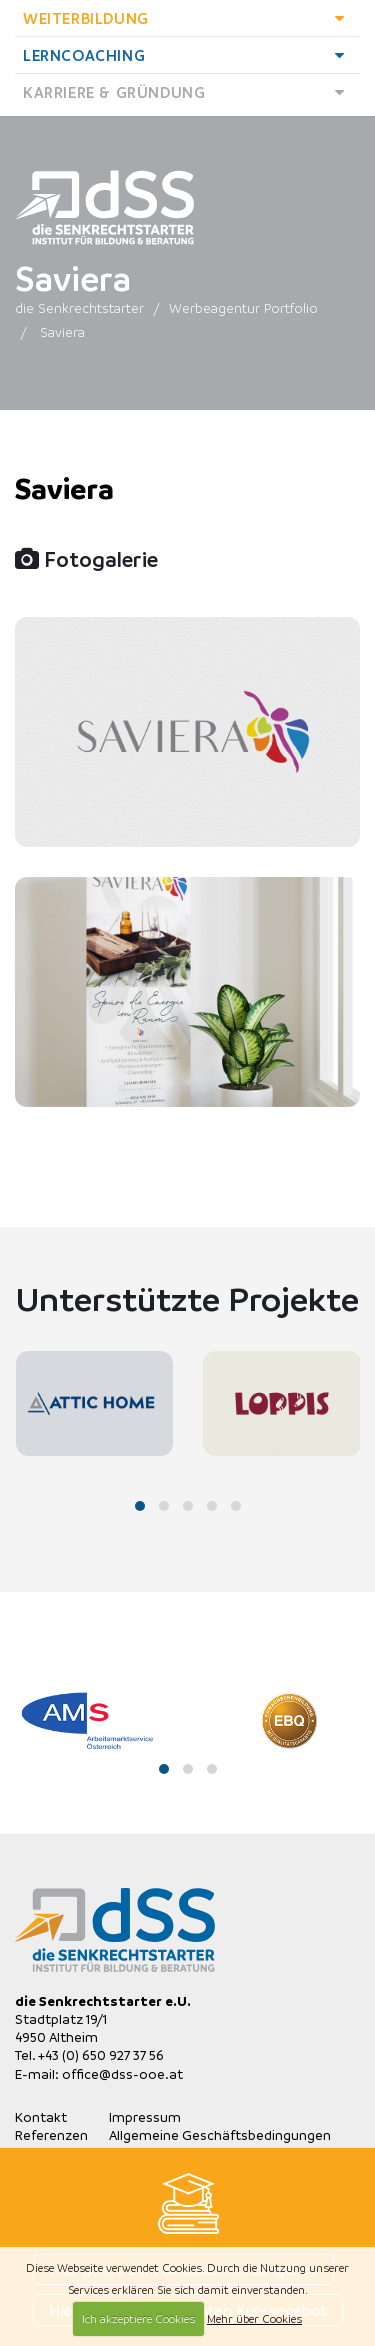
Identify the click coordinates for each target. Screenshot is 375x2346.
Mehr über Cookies (254, 2318)
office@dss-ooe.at (122, 2073)
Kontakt (41, 2116)
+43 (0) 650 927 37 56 (101, 2054)
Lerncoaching (189, 55)
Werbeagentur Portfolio (243, 307)
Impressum (145, 2116)
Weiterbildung (189, 18)
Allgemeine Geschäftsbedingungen (220, 2134)
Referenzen (51, 2134)
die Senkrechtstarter (79, 307)
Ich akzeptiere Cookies (138, 2318)
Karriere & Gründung (189, 92)
